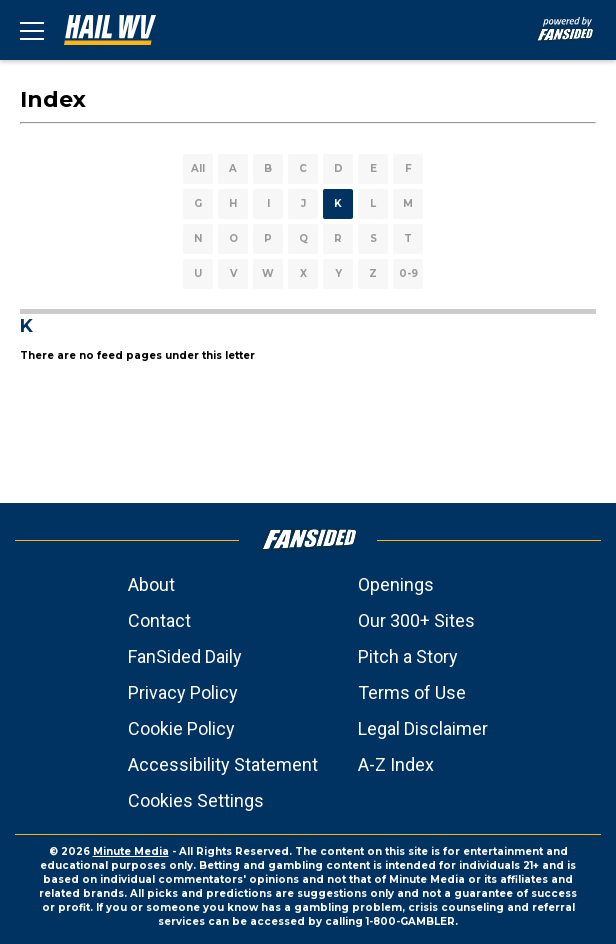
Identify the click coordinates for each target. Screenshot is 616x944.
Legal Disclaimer (423, 728)
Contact (159, 620)
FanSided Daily (185, 656)
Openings (396, 584)
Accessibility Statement (223, 764)
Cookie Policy (181, 728)
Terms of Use (412, 692)
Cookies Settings (196, 800)
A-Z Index (396, 764)
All (198, 168)
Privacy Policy (183, 692)
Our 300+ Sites (416, 620)
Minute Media (131, 851)
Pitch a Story (408, 656)
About (151, 584)
